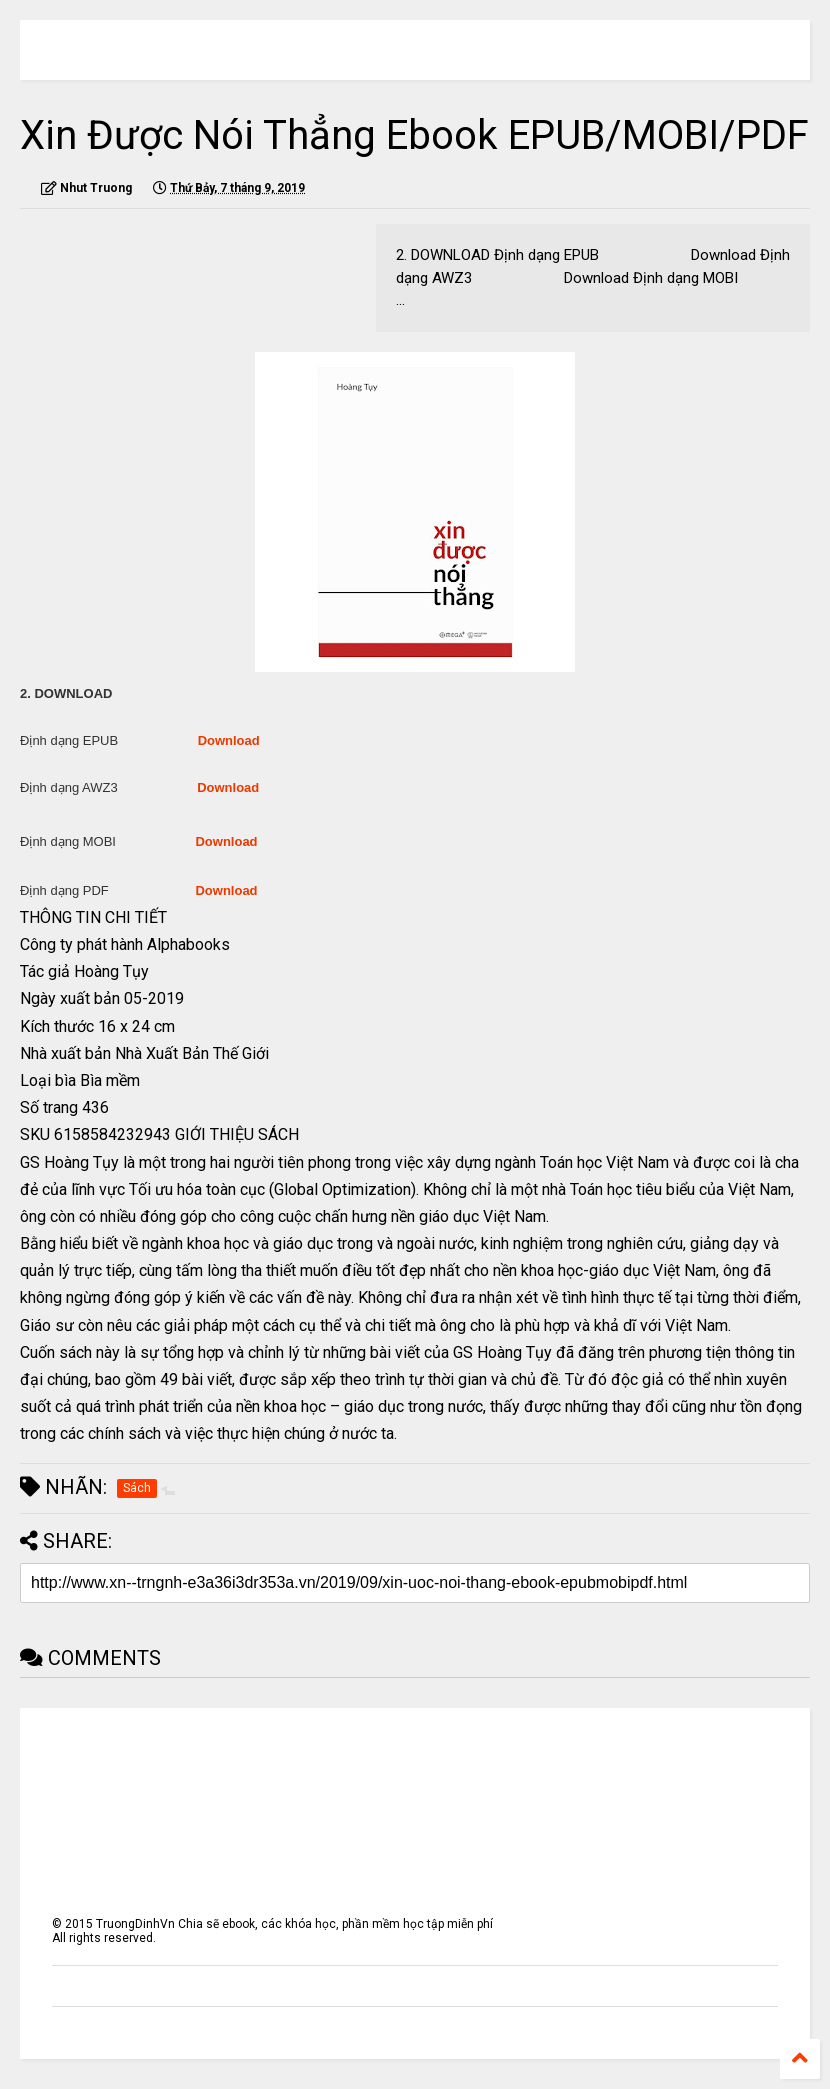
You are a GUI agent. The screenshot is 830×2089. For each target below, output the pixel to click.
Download (229, 740)
